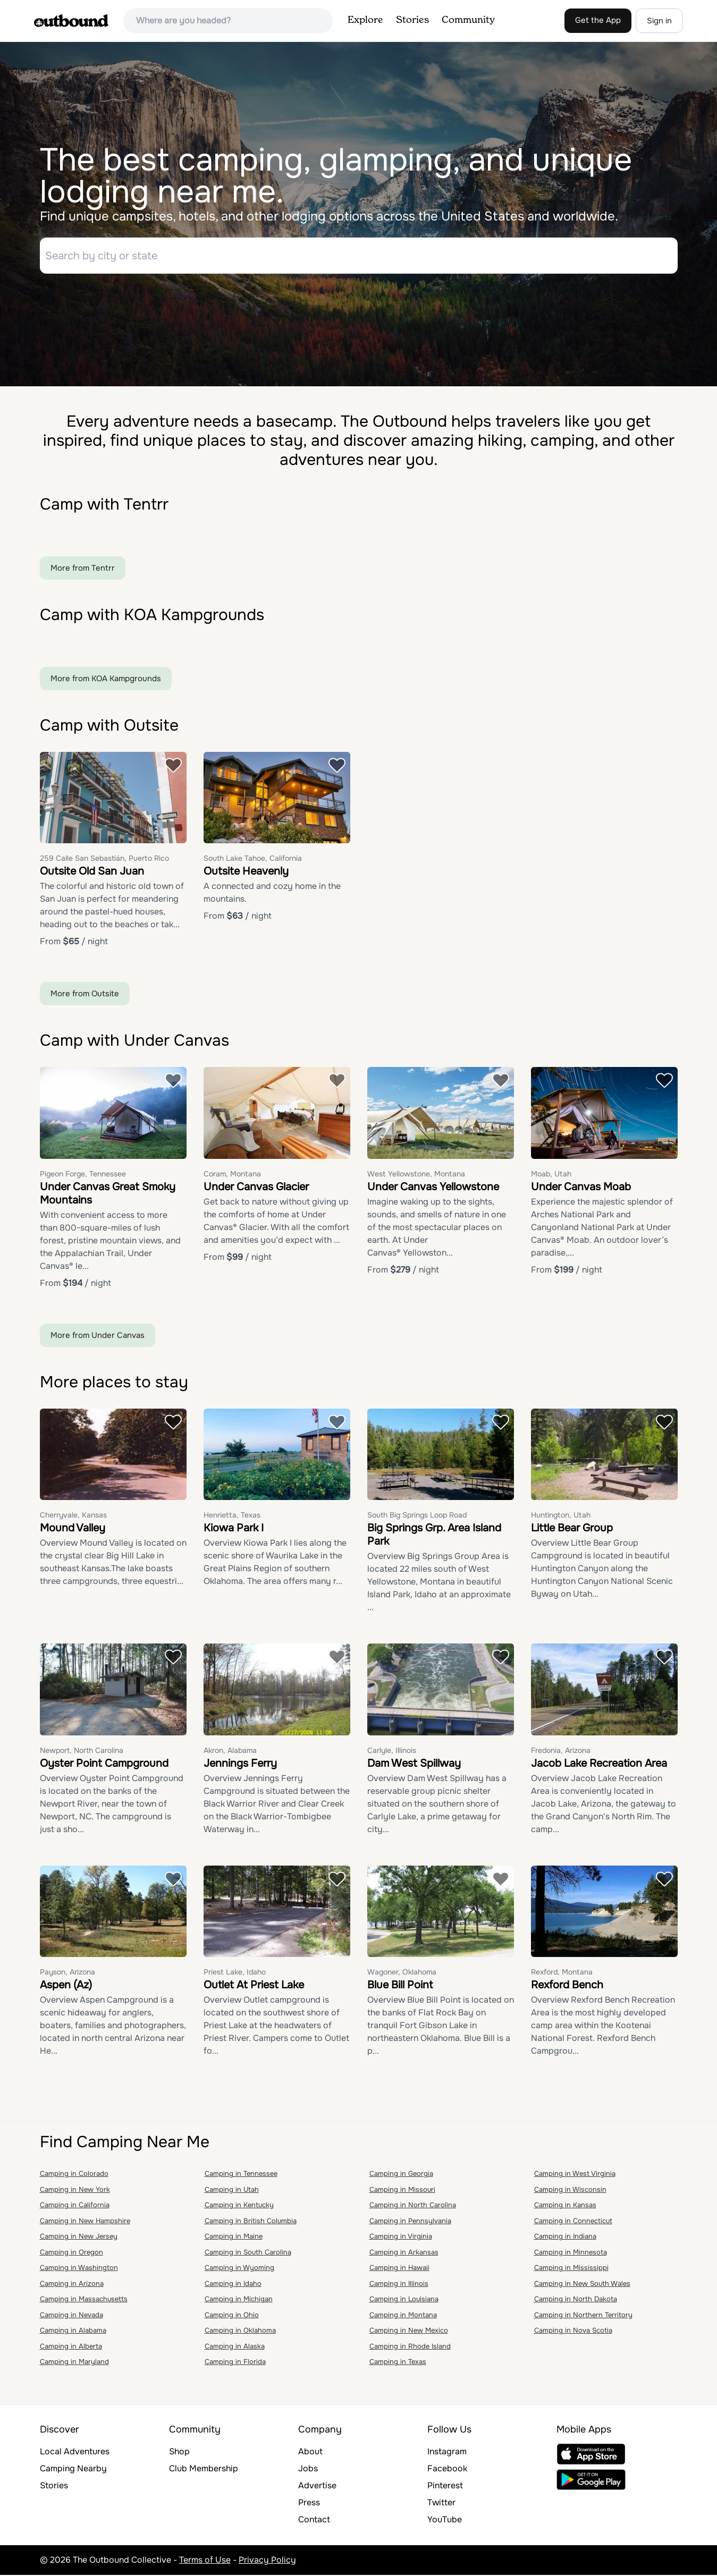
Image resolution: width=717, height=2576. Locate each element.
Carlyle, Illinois (391, 1751)
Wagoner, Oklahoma (401, 1973)
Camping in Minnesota (570, 2253)
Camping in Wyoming (239, 2269)
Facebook (447, 2469)
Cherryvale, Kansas (73, 1516)
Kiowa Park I (234, 1529)
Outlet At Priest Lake (254, 1986)
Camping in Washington (79, 2269)
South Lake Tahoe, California (253, 860)
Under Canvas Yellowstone (433, 1187)
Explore (365, 20)
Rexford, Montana (562, 1973)
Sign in (659, 20)
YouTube (444, 2520)
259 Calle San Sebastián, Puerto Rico (104, 860)
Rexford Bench (567, 1986)
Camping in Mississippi (571, 2269)
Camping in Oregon (71, 2253)
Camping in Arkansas (403, 2253)
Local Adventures (74, 2452)
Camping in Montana (403, 2315)
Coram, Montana (232, 1175)
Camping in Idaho (233, 2284)
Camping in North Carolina (412, 2206)
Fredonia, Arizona (561, 1751)
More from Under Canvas (97, 1336)
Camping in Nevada (71, 2315)
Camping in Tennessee (241, 2175)
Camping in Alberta (71, 2347)
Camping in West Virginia (574, 2175)
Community (468, 20)
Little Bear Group (572, 1529)
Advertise (317, 2486)
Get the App (598, 20)
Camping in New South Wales (582, 2284)
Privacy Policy (267, 2560)
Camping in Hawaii (399, 2269)
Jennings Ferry (240, 1764)
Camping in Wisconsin (570, 2190)
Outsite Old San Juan (92, 872)
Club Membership (203, 2469)
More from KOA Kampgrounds (105, 679)
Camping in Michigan (239, 2300)
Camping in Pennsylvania (410, 2221)
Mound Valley (72, 1529)
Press (309, 2503)
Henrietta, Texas (232, 1516)
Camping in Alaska (235, 2347)
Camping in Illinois (398, 2284)
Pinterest (445, 2486)
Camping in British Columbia (251, 2221)
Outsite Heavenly (246, 872)
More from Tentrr (82, 569)
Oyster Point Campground (104, 1764)
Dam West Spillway (414, 1764)
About (310, 2452)
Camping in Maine (234, 2237)
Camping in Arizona (72, 2284)
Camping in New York (75, 2190)
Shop (179, 2452)
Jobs (308, 2469)
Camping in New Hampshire (85, 2221)
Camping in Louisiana (403, 2300)
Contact (314, 2520)
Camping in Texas (397, 2363)
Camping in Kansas (565, 2206)
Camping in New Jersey (78, 2237)
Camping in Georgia (401, 2175)
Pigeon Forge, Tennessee (83, 1175)
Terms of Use (205, 2560)
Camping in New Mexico (408, 2331)
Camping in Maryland (74, 2363)
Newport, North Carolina (81, 1751)
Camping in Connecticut (573, 2221)
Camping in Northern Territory (583, 2315)
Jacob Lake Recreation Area (599, 1764)
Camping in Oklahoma (240, 2331)
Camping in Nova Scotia (573, 2331)
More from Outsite (84, 995)
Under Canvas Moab (581, 1187)
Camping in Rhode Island (410, 2347)
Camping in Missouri (402, 2190)
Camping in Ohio (232, 2315)
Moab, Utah (551, 1175)
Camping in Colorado (74, 2175)
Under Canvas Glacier (256, 1187)
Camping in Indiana (565, 2237)
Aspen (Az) (66, 1986)
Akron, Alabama (230, 1751)
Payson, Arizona (67, 1973)
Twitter (441, 2503)
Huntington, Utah (561, 1516)
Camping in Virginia (400, 2237)
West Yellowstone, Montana (416, 1175)
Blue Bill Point (400, 1986)
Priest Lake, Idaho (235, 1973)
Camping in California (74, 2206)
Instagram (447, 2452)
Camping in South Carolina (248, 2253)
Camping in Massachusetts (84, 2300)
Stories (412, 20)
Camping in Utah (232, 2190)
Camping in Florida (235, 2363)
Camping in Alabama (73, 2331)
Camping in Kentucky (239, 2206)
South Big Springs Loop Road (417, 1516)
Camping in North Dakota (575, 2300)
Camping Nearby (73, 2469)
